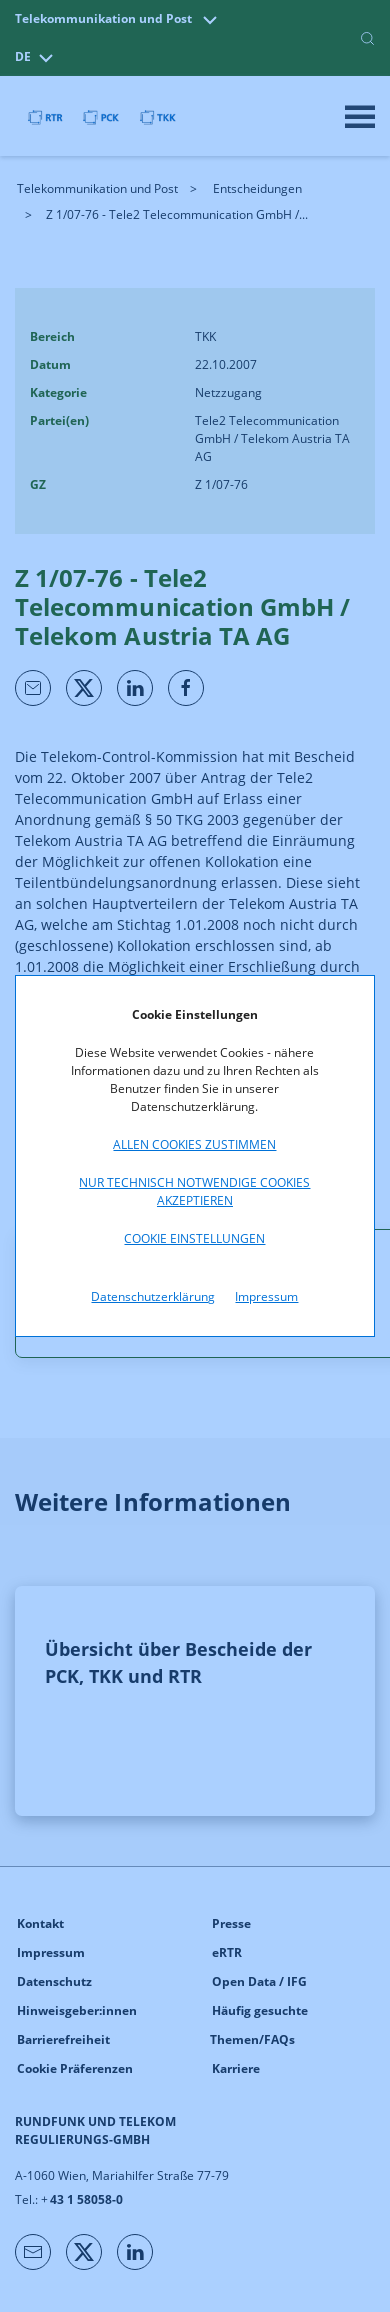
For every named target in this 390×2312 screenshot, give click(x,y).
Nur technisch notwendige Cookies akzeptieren (194, 1191)
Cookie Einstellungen (194, 1238)
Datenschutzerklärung (153, 1296)
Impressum (266, 1296)
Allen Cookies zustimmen (194, 1144)
